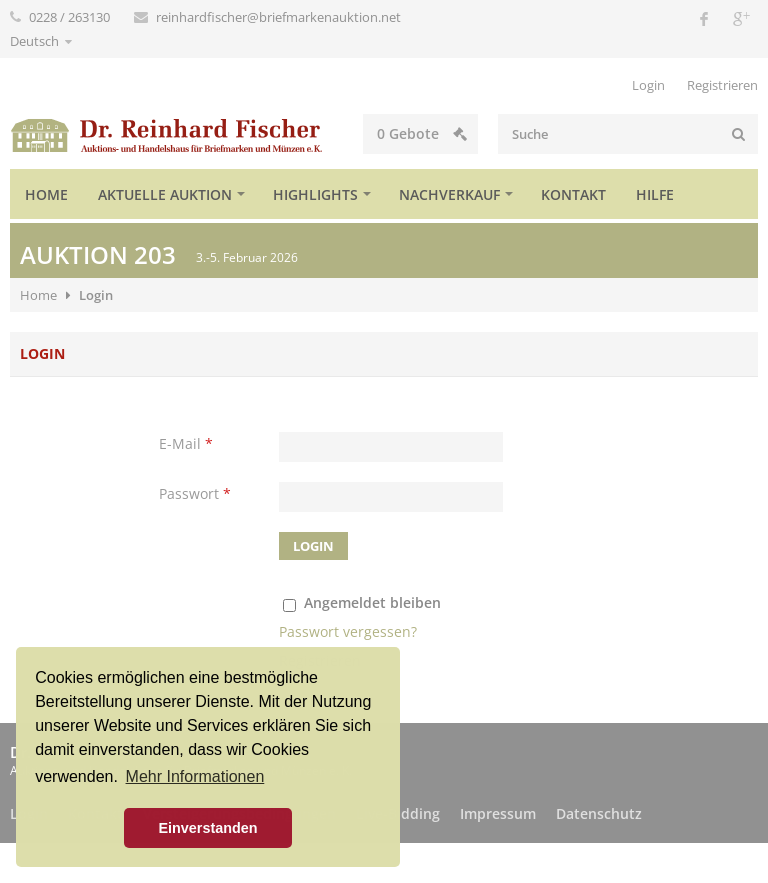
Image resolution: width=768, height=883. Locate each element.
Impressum (498, 813)
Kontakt (573, 194)
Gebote (422, 133)
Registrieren (722, 85)
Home (46, 194)
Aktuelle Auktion (165, 194)
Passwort (195, 493)
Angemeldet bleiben (372, 602)
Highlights (315, 194)
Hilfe (655, 194)
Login (648, 85)
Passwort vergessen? (348, 631)
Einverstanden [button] (207, 828)
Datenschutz (599, 813)
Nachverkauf (449, 194)
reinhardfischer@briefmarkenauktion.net (278, 17)
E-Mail (186, 443)
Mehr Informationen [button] (195, 776)
